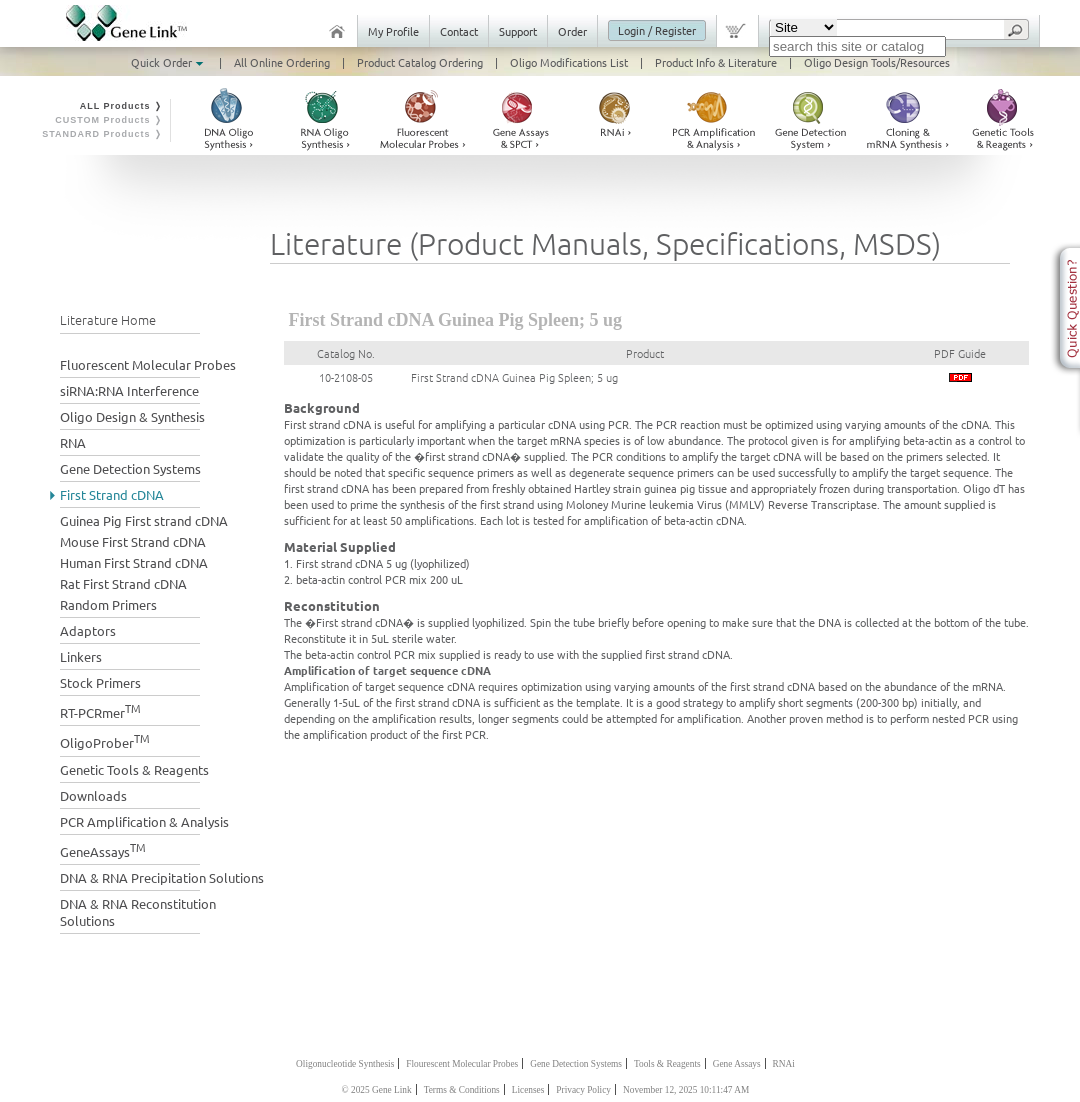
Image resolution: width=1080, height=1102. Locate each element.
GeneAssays (103, 849)
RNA (73, 442)
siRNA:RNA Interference (129, 390)
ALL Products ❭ (121, 106)
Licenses (528, 1090)
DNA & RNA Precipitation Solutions (162, 877)
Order (572, 31)
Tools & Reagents (667, 1064)
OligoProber (105, 740)
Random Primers (108, 604)
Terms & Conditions (462, 1090)
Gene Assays (737, 1064)
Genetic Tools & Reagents (134, 769)
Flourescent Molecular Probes (462, 1064)
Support (518, 31)
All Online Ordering (282, 62)
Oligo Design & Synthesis (132, 416)
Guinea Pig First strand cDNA (144, 520)
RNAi (784, 1064)
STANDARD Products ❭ (102, 134)
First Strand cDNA (112, 494)
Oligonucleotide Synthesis (345, 1064)
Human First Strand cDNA (134, 562)
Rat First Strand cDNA (123, 583)
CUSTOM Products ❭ (109, 120)
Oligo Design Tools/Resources (877, 62)
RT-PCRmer (100, 710)
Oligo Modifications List (569, 62)
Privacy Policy (583, 1090)
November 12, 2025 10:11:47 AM (686, 1090)
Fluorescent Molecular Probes (148, 364)
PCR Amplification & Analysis (144, 821)
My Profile (393, 31)
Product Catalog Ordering (420, 62)
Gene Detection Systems (130, 468)
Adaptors (88, 630)
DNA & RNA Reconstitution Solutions (138, 912)
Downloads (93, 795)
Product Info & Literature (716, 62)
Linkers (81, 656)
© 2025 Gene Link (377, 1090)
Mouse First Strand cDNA (133, 541)
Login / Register (657, 30)
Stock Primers (100, 682)
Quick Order (169, 62)
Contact (459, 31)
